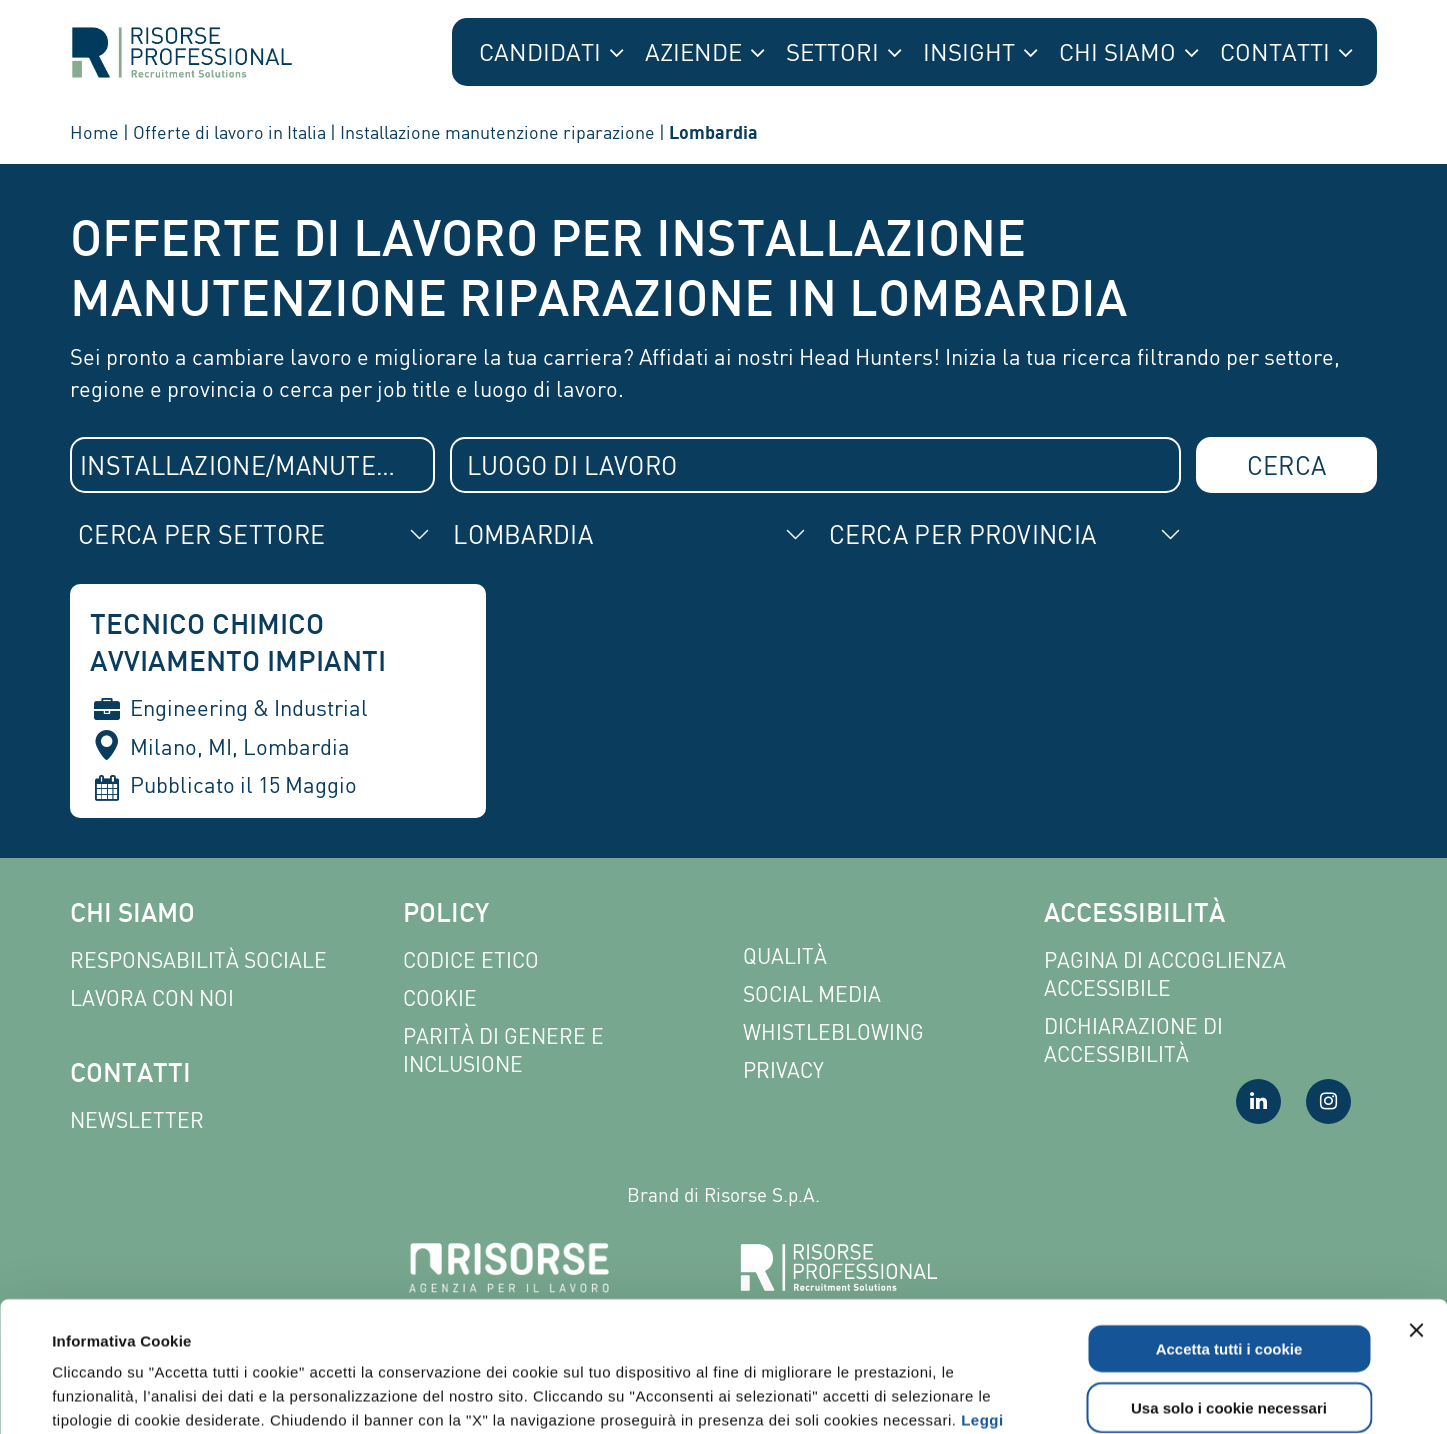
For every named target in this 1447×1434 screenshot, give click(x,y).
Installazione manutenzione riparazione (497, 132)
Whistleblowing (833, 1032)
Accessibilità (1134, 915)
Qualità (785, 956)
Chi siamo (132, 915)
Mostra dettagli (852, 1394)
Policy (446, 915)
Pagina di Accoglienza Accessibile (1165, 974)
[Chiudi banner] (1416, 1200)
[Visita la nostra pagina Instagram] (1328, 1101)
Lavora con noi (152, 998)
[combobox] (252, 465)
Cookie (440, 998)
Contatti (130, 1075)
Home (94, 132)
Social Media (812, 994)
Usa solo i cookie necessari (1229, 1277)
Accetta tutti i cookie (1229, 1218)
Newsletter (137, 1120)
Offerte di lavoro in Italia (229, 132)
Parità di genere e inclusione (503, 1050)
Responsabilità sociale (198, 960)
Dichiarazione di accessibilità (1133, 1040)
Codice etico (471, 960)
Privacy (783, 1070)
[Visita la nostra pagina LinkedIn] (1258, 1101)
